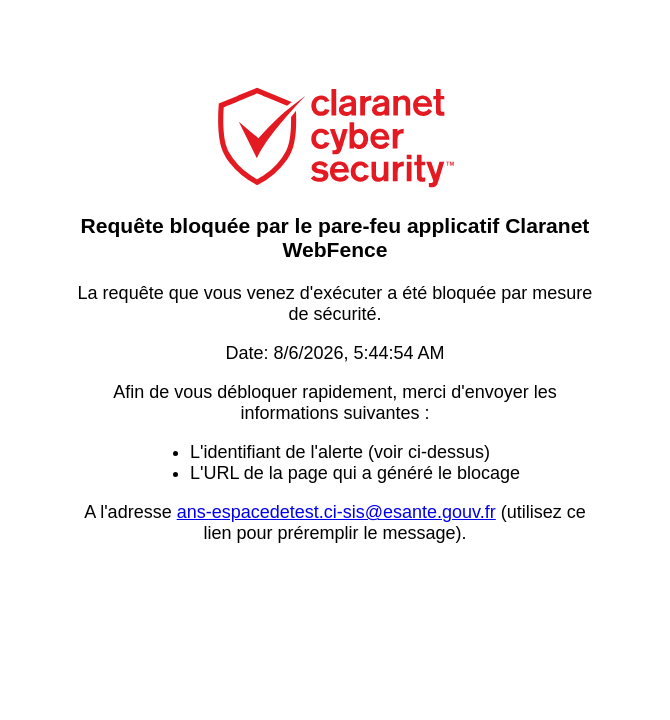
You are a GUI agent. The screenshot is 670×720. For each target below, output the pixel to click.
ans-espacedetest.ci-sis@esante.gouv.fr (336, 512)
